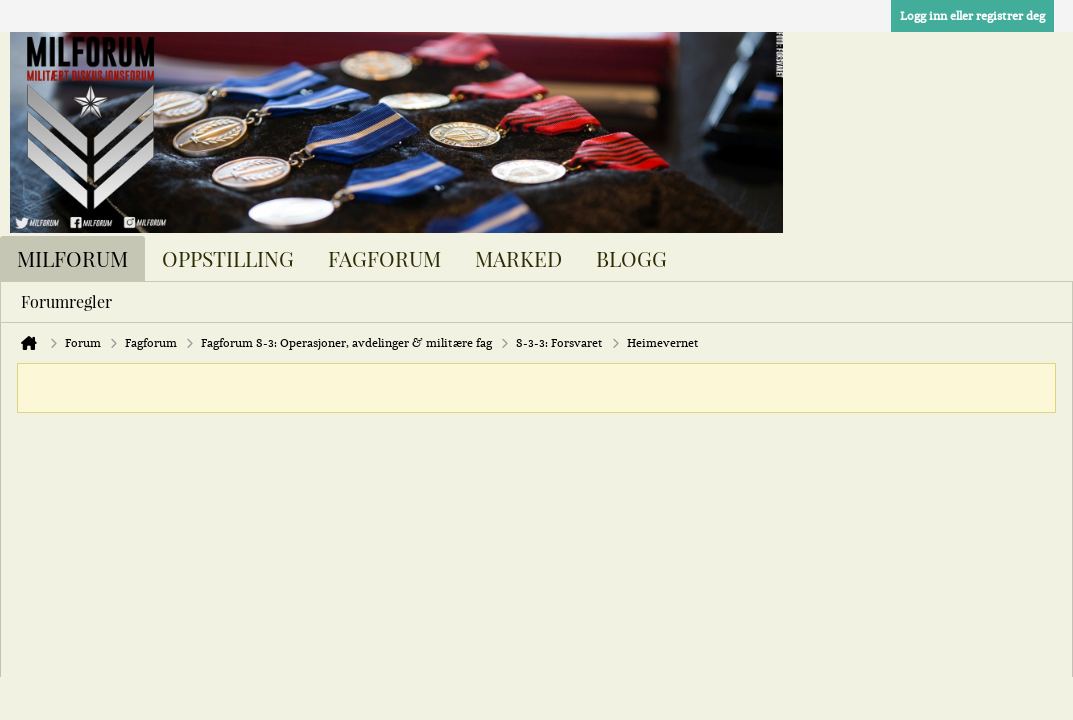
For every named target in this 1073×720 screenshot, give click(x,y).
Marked (518, 258)
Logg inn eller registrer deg (972, 16)
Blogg (631, 258)
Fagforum (384, 258)
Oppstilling (228, 258)
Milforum (72, 258)
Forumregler (66, 301)
